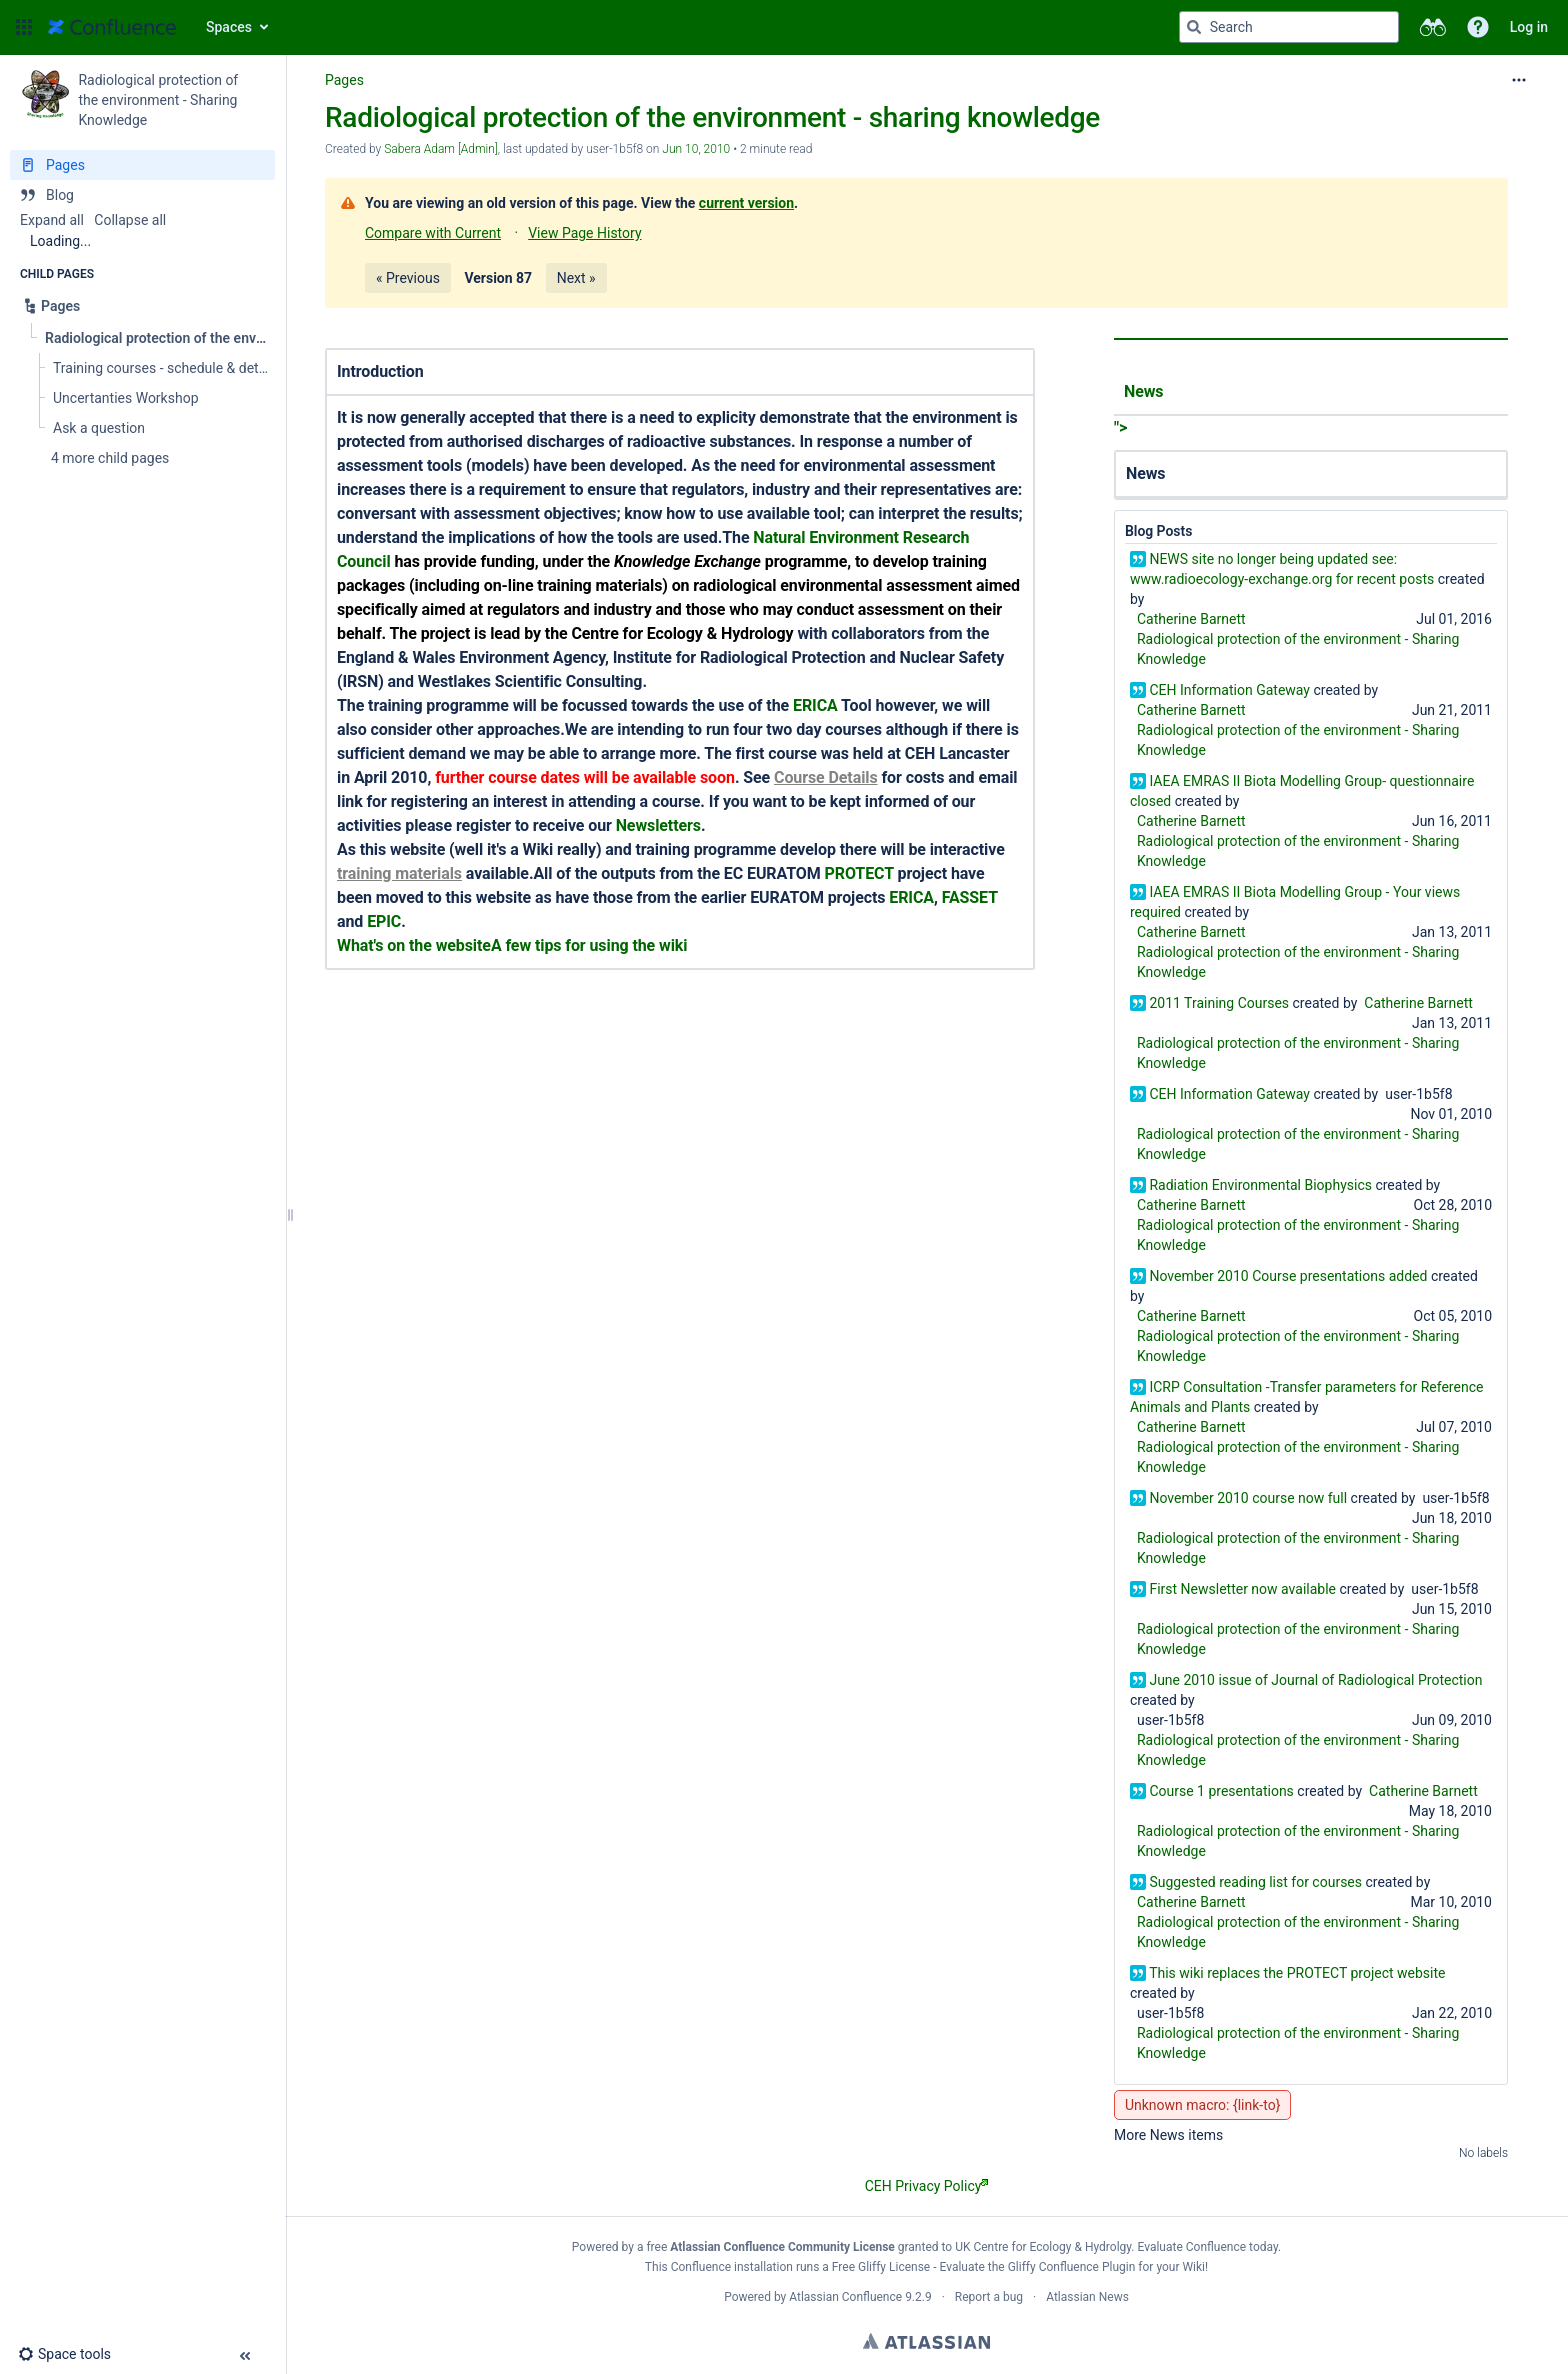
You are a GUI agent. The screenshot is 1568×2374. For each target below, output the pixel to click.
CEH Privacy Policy (927, 2186)
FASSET (970, 897)
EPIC (384, 921)
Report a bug (989, 2297)
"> (1311, 403)
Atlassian (926, 2341)
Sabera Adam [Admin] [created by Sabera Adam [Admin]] (441, 149)
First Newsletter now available (1242, 1589)
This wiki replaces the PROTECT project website (1297, 1973)
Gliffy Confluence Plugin (1072, 2267)
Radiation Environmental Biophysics (1260, 1185)
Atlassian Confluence (845, 2297)
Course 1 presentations (1221, 1791)
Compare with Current (433, 233)
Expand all (52, 220)
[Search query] (1289, 27)
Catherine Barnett (1191, 619)
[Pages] (142, 165)
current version (746, 203)
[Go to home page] (112, 27)
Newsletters (658, 825)
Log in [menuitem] (1529, 27)
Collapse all (130, 220)
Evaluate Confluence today (1208, 2247)
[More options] (1519, 80)
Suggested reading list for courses (1255, 1882)
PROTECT (859, 873)
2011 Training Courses (1219, 1003)
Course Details (826, 777)
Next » (576, 278)
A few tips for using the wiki (589, 945)
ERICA (815, 705)
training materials (399, 873)
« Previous (408, 278)
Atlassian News (1087, 2297)
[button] (24, 27)
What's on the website (414, 945)
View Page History (584, 233)
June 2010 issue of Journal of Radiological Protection (1315, 1680)
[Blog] (142, 195)
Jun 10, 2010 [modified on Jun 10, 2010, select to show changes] (696, 149)
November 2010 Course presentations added (1288, 1276)
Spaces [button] (229, 27)
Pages (344, 80)
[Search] (1194, 27)
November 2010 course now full (1248, 1498)
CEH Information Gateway (1229, 690)
